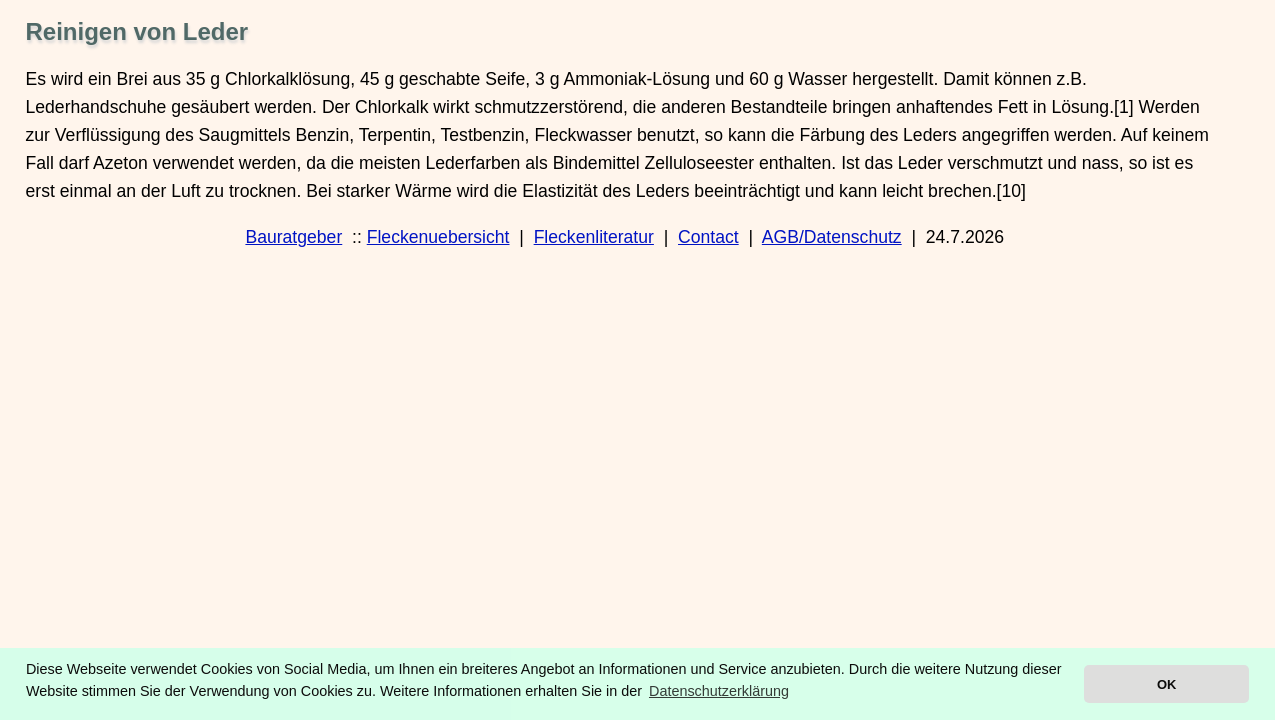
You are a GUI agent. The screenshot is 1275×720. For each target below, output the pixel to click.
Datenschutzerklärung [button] (719, 691)
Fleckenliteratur (594, 237)
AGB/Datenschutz (832, 237)
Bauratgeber (293, 237)
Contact (708, 237)
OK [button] (1166, 684)
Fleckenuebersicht (438, 237)
